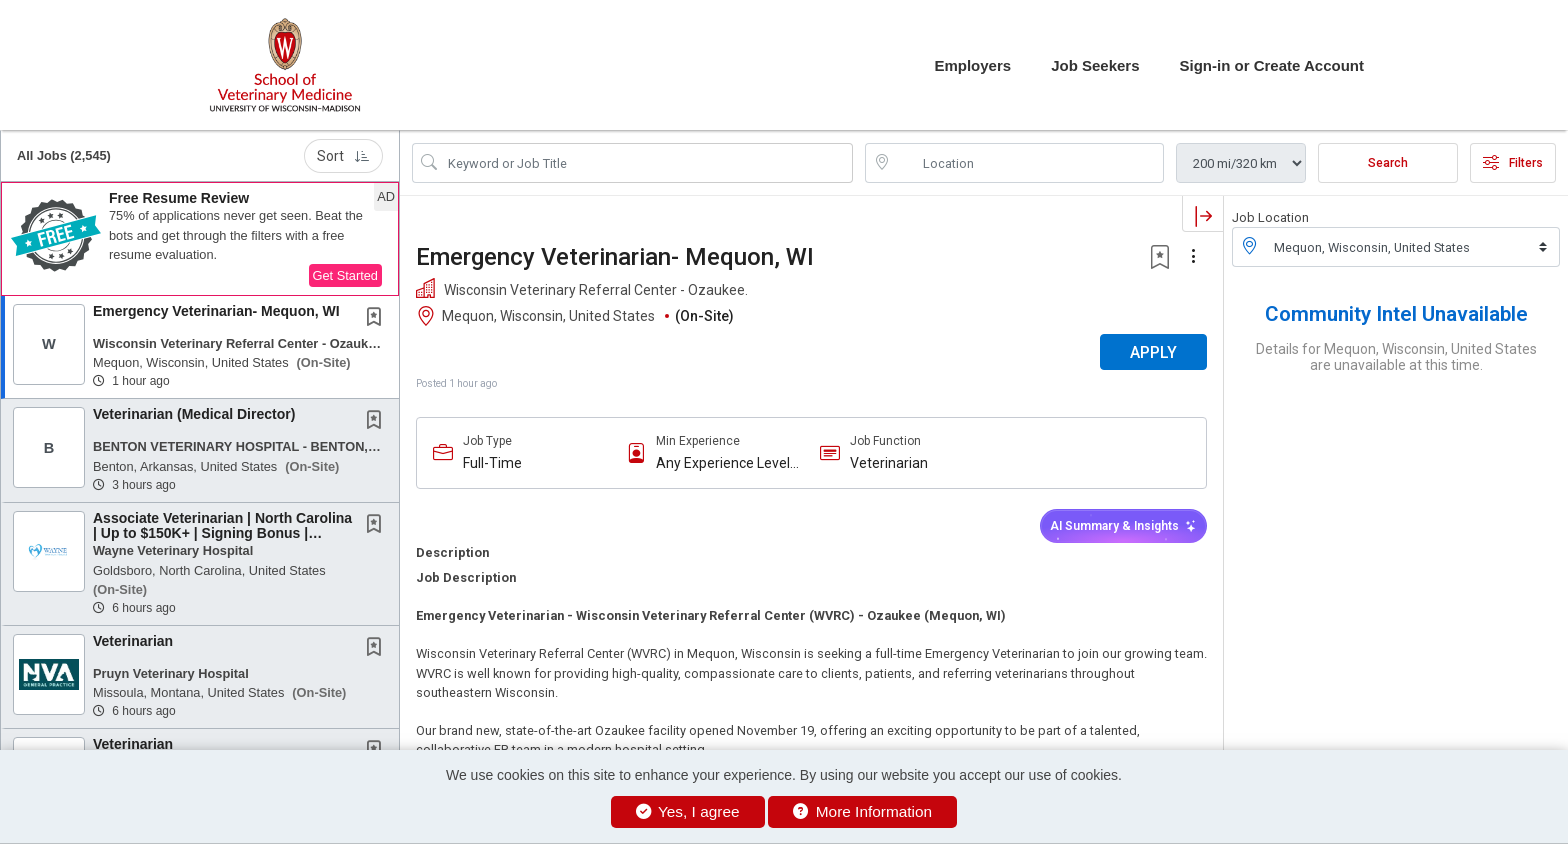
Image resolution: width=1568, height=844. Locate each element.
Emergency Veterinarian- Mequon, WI (216, 311)
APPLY (1153, 352)
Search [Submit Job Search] (1388, 163)
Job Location (1270, 217)
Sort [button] (343, 156)
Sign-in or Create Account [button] (1272, 65)
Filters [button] (1513, 163)
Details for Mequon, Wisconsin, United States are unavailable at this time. (1396, 357)
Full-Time (492, 463)
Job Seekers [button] (1095, 65)
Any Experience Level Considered (723, 463)
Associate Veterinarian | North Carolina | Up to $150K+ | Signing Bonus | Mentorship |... (222, 533)
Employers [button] (972, 65)
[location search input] (1028, 163)
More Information (862, 811)
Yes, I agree (688, 811)
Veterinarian (133, 641)
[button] (200, 239)
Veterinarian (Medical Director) (194, 414)
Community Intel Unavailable (1396, 314)
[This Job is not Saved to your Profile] (378, 319)
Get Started (345, 275)
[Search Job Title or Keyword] (646, 163)
